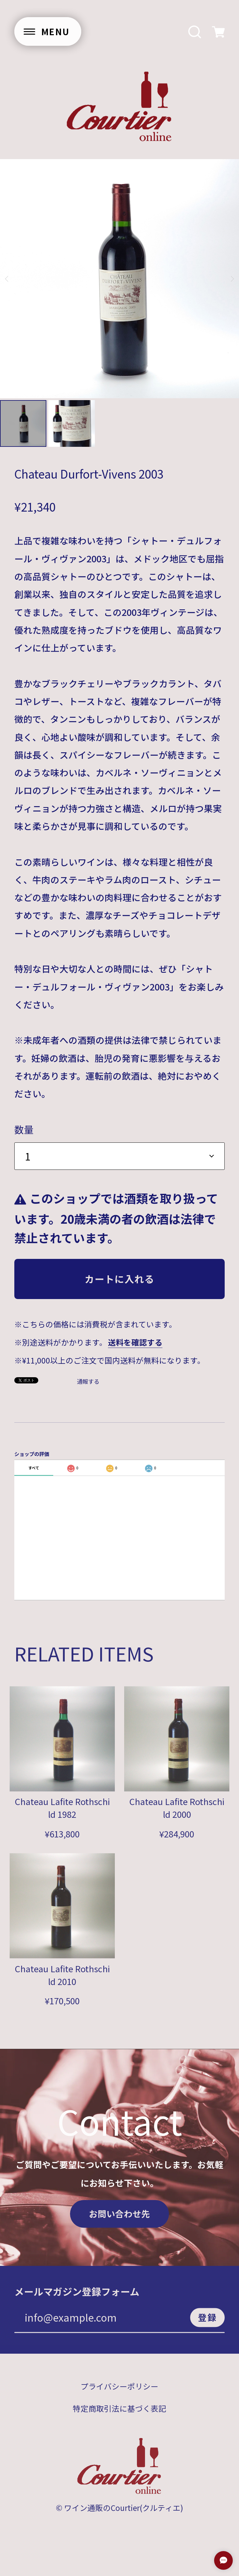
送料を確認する (135, 1342)
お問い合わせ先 (119, 2218)
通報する (88, 1381)
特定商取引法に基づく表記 (119, 2413)
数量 (24, 1129)
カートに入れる (119, 1279)
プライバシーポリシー (119, 2391)
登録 (207, 2322)
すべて (33, 1467)
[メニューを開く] (47, 31)
